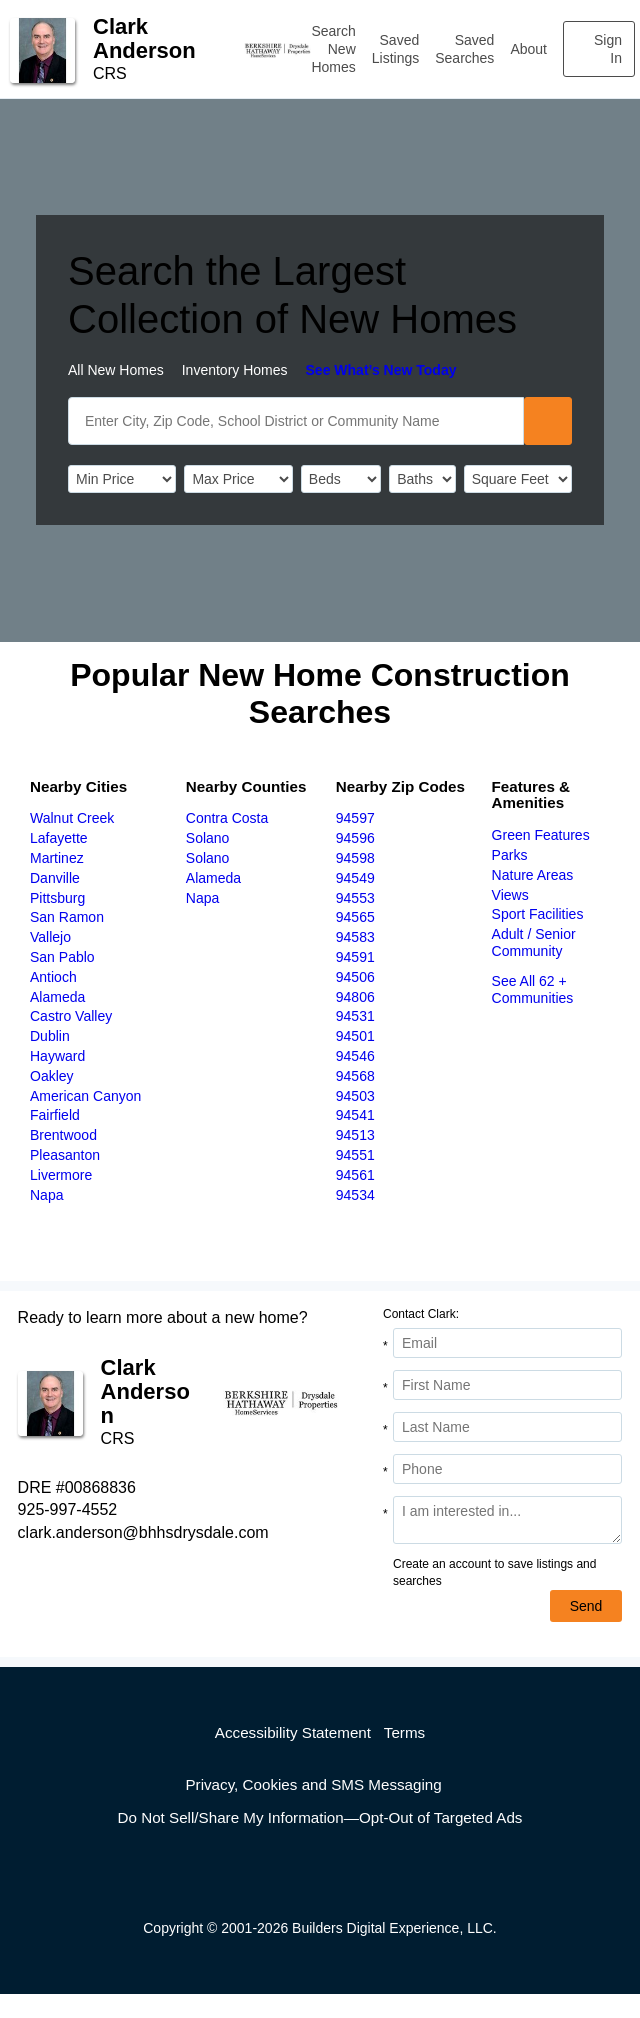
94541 (355, 1115)
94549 (355, 878)
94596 (355, 838)
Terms (404, 1732)
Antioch (53, 977)
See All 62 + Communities (533, 989)
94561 (355, 1175)
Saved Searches (464, 49)
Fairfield (55, 1115)
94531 (355, 1016)
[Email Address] (507, 1343)
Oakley (52, 1076)
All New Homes (116, 370)
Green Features (541, 835)
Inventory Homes (235, 370)
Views (510, 895)
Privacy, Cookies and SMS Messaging (313, 1784)
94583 (355, 937)
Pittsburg (57, 898)
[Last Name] (507, 1427)
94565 (355, 917)
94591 (355, 957)
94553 (355, 898)
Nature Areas (533, 875)
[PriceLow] (122, 479)
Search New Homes (333, 49)
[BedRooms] (341, 479)
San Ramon (67, 917)
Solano (208, 838)
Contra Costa (227, 818)
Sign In (608, 49)
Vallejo (50, 937)
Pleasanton (65, 1155)
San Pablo (62, 957)
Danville (55, 878)
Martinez (57, 858)
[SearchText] (296, 421)
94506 (355, 977)
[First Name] (507, 1385)
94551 (355, 1155)
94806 (355, 997)
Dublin (50, 1036)
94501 (355, 1036)
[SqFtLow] (518, 479)
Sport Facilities (538, 914)
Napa (46, 1195)
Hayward (57, 1056)
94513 (355, 1135)
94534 (355, 1195)
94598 (355, 858)
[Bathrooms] (422, 479)
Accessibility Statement (293, 1732)
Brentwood (63, 1135)
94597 (355, 818)
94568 (355, 1076)
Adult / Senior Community (534, 942)
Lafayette (59, 838)
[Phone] (507, 1469)
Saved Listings (395, 49)
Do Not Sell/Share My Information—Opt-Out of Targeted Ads (320, 1817)
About (528, 49)
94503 (355, 1096)
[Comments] (507, 1520)
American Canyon (85, 1096)
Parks (510, 855)
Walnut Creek (72, 818)
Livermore (61, 1175)
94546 (355, 1056)
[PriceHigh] (238, 479)
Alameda (57, 997)
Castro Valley (71, 1016)
